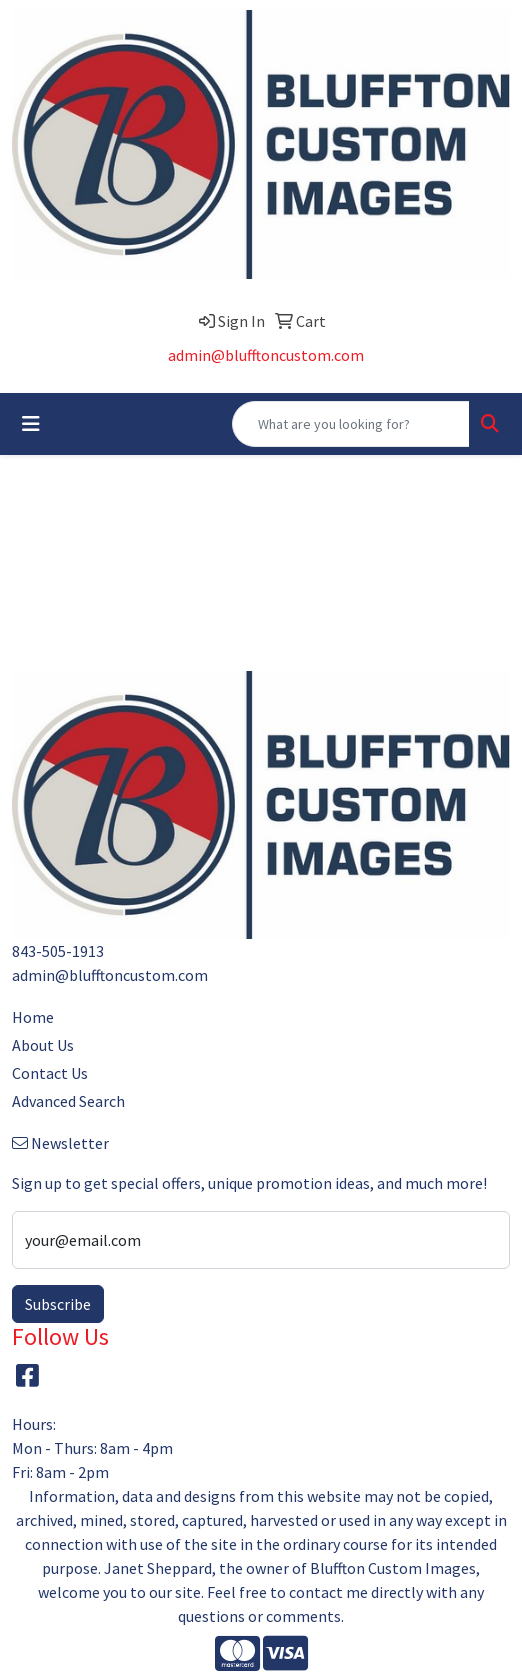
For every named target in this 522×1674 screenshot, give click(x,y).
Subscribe (58, 1304)
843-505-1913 (58, 951)
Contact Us (50, 1073)
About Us (43, 1045)
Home (33, 1017)
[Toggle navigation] (31, 424)
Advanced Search (68, 1101)
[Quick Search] (351, 424)
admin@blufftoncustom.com (266, 355)
